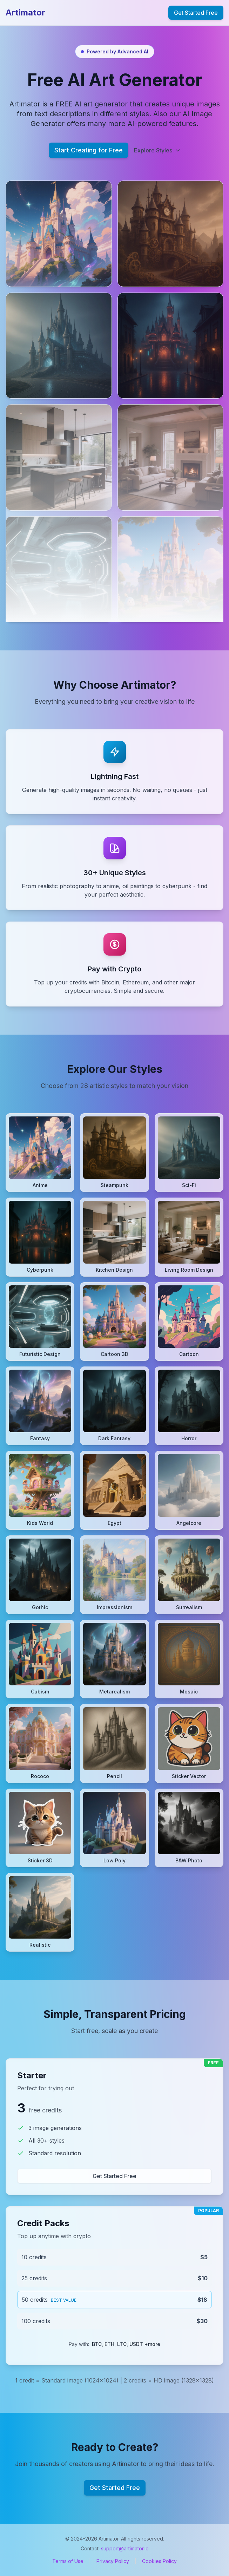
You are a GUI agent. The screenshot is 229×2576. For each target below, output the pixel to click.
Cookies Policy (159, 2561)
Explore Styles (157, 150)
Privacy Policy (112, 2561)
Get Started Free (196, 12)
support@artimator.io (125, 2548)
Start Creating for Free (88, 150)
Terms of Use (67, 2561)
